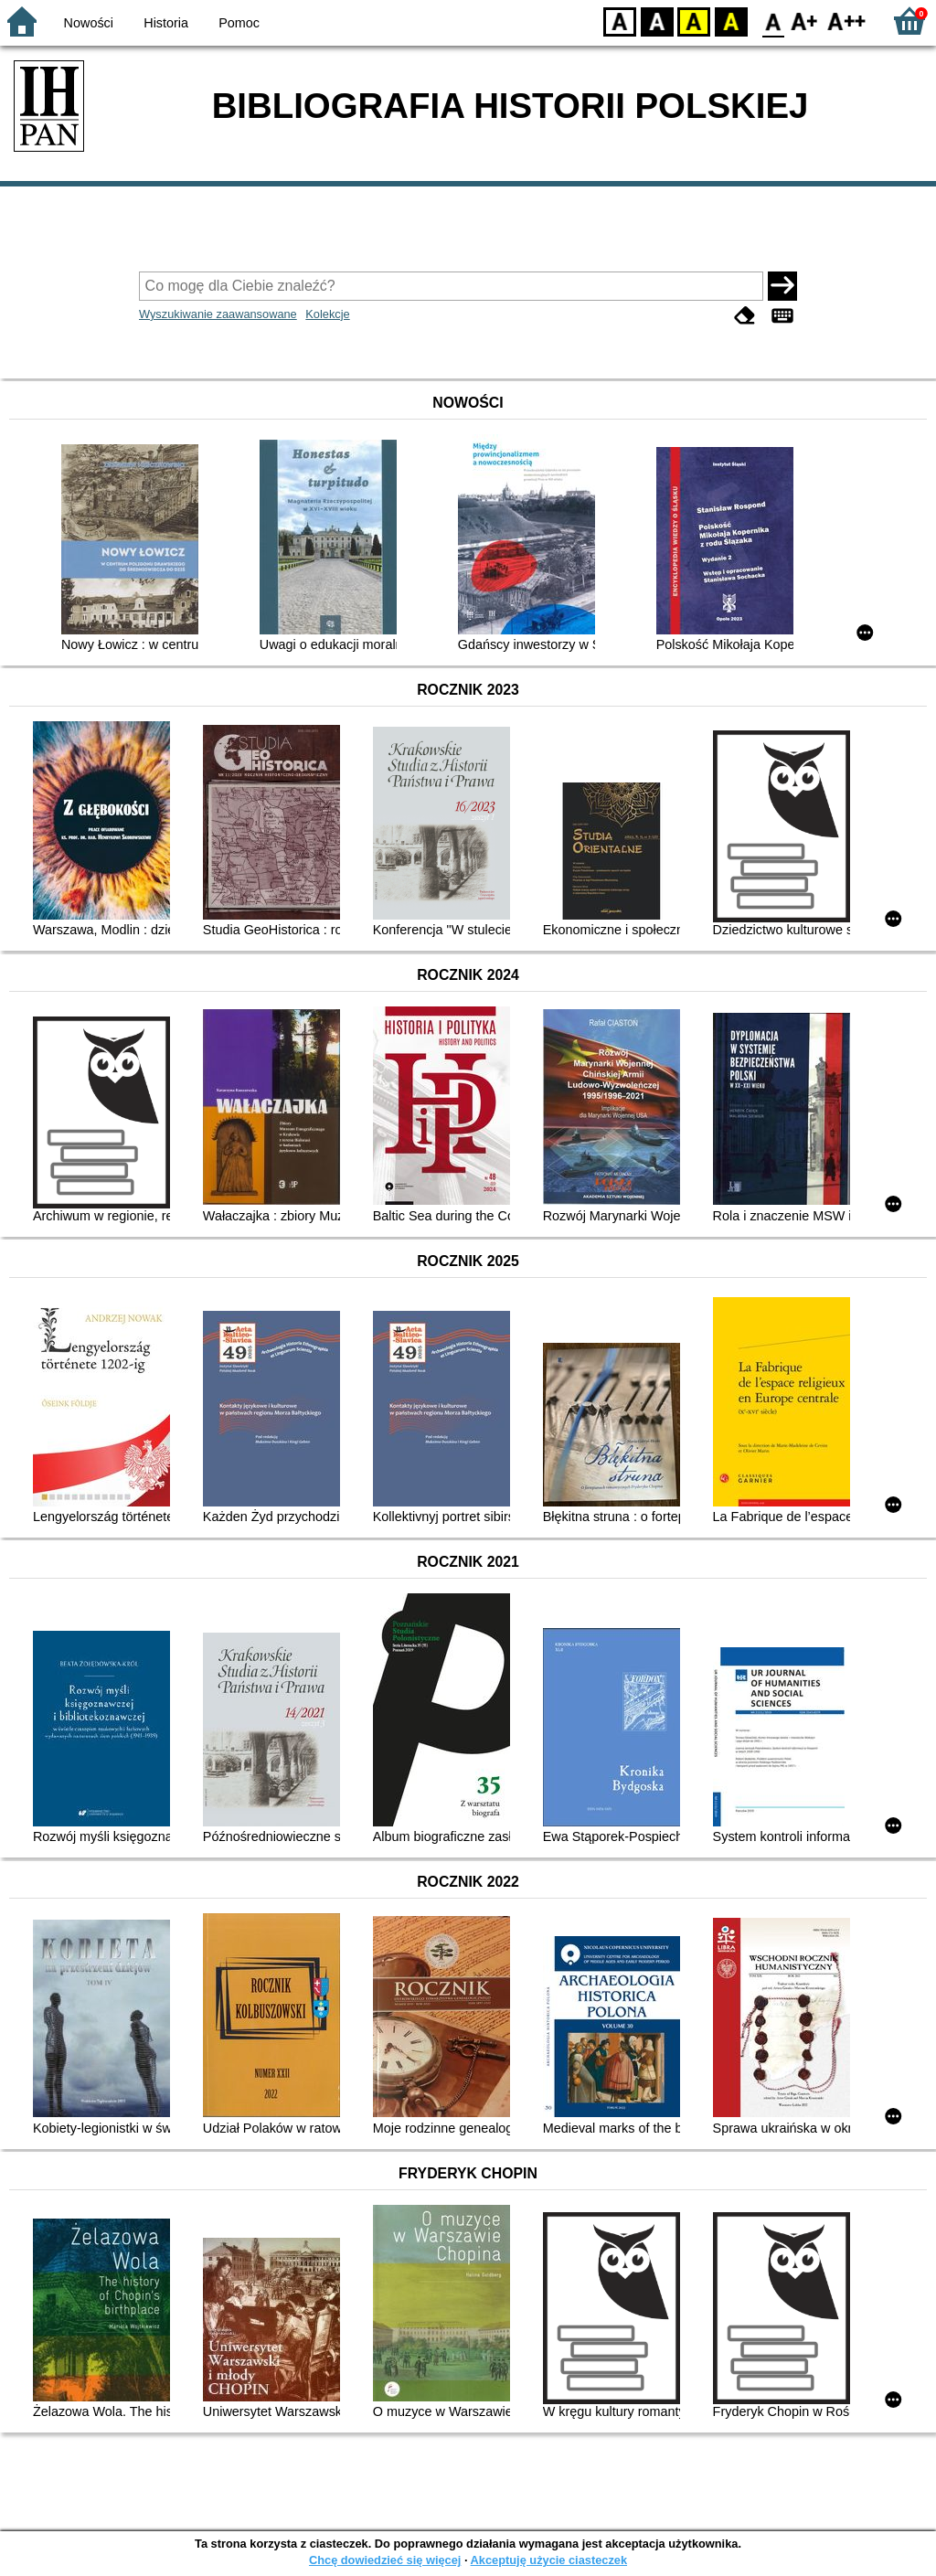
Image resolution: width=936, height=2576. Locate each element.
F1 (805, 20)
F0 (773, 20)
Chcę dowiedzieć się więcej (385, 2560)
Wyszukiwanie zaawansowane (218, 314)
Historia (166, 23)
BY (730, 20)
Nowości (88, 23)
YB (693, 20)
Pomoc (239, 23)
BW (657, 20)
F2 (847, 20)
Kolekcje (327, 314)
